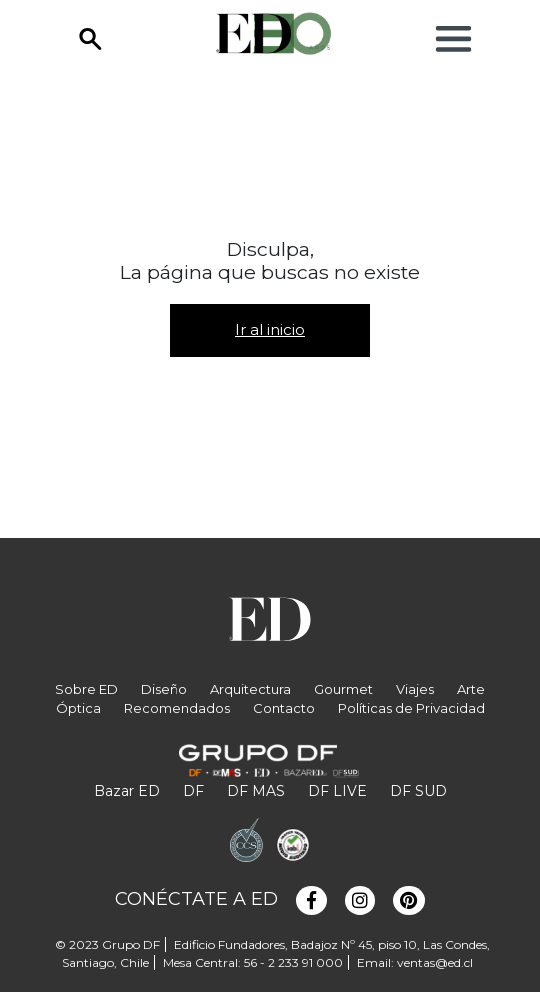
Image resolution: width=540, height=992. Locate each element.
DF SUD (418, 791)
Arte (471, 689)
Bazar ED (127, 791)
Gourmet (343, 689)
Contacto (284, 708)
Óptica (78, 708)
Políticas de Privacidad (411, 708)
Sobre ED (86, 689)
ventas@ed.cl (435, 962)
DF (193, 791)
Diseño (164, 689)
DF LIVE (337, 791)
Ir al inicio (270, 329)
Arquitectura (250, 689)
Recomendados (177, 708)
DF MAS (256, 791)
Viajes (415, 689)
